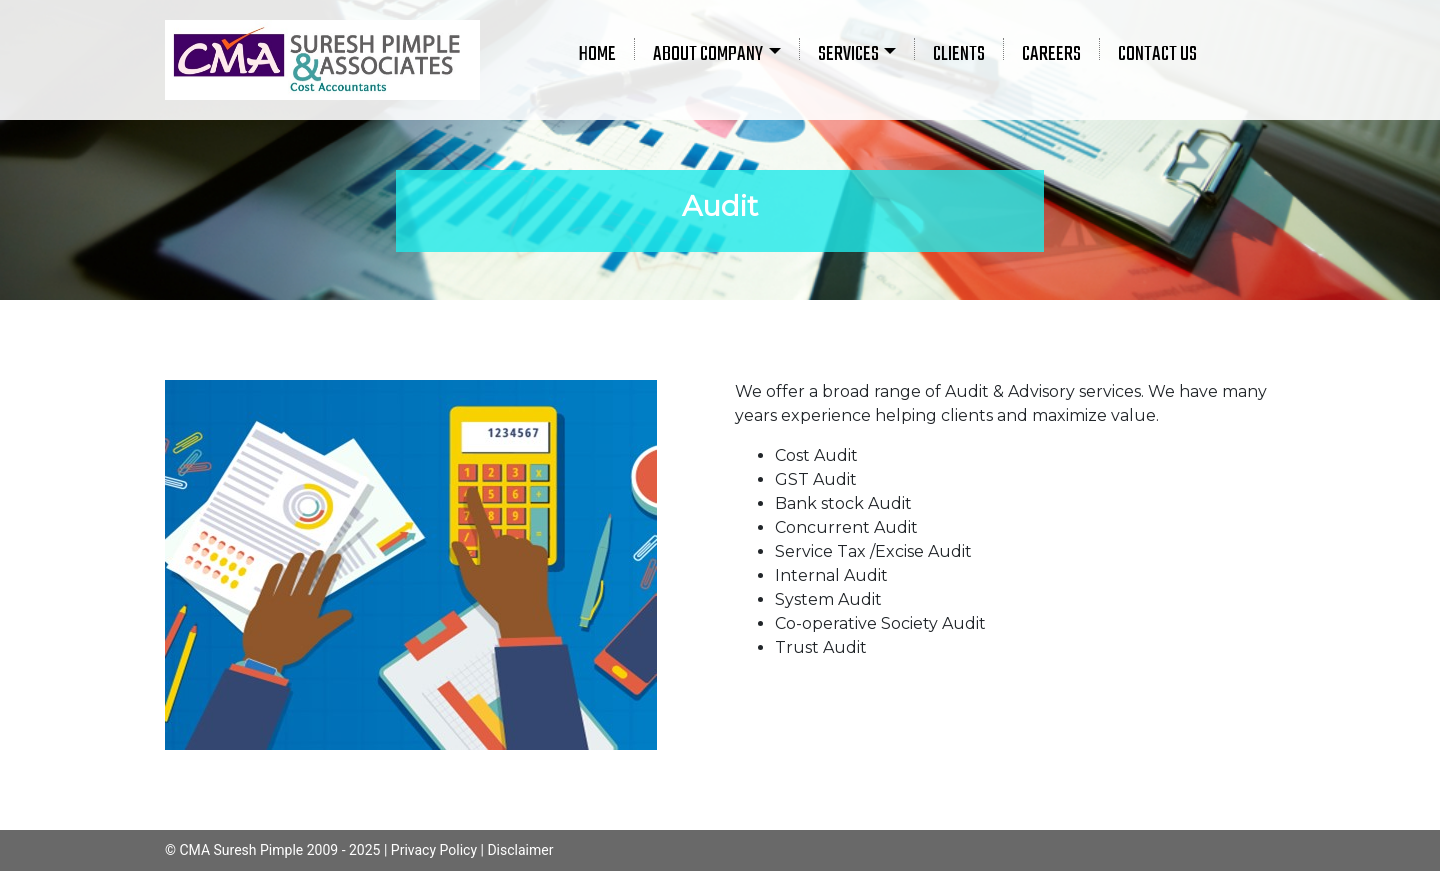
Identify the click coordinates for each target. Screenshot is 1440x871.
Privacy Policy (434, 850)
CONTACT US (1157, 54)
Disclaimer (520, 850)
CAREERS (1051, 54)
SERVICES (848, 54)
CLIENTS (959, 54)
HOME (597, 54)
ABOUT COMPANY (708, 54)
